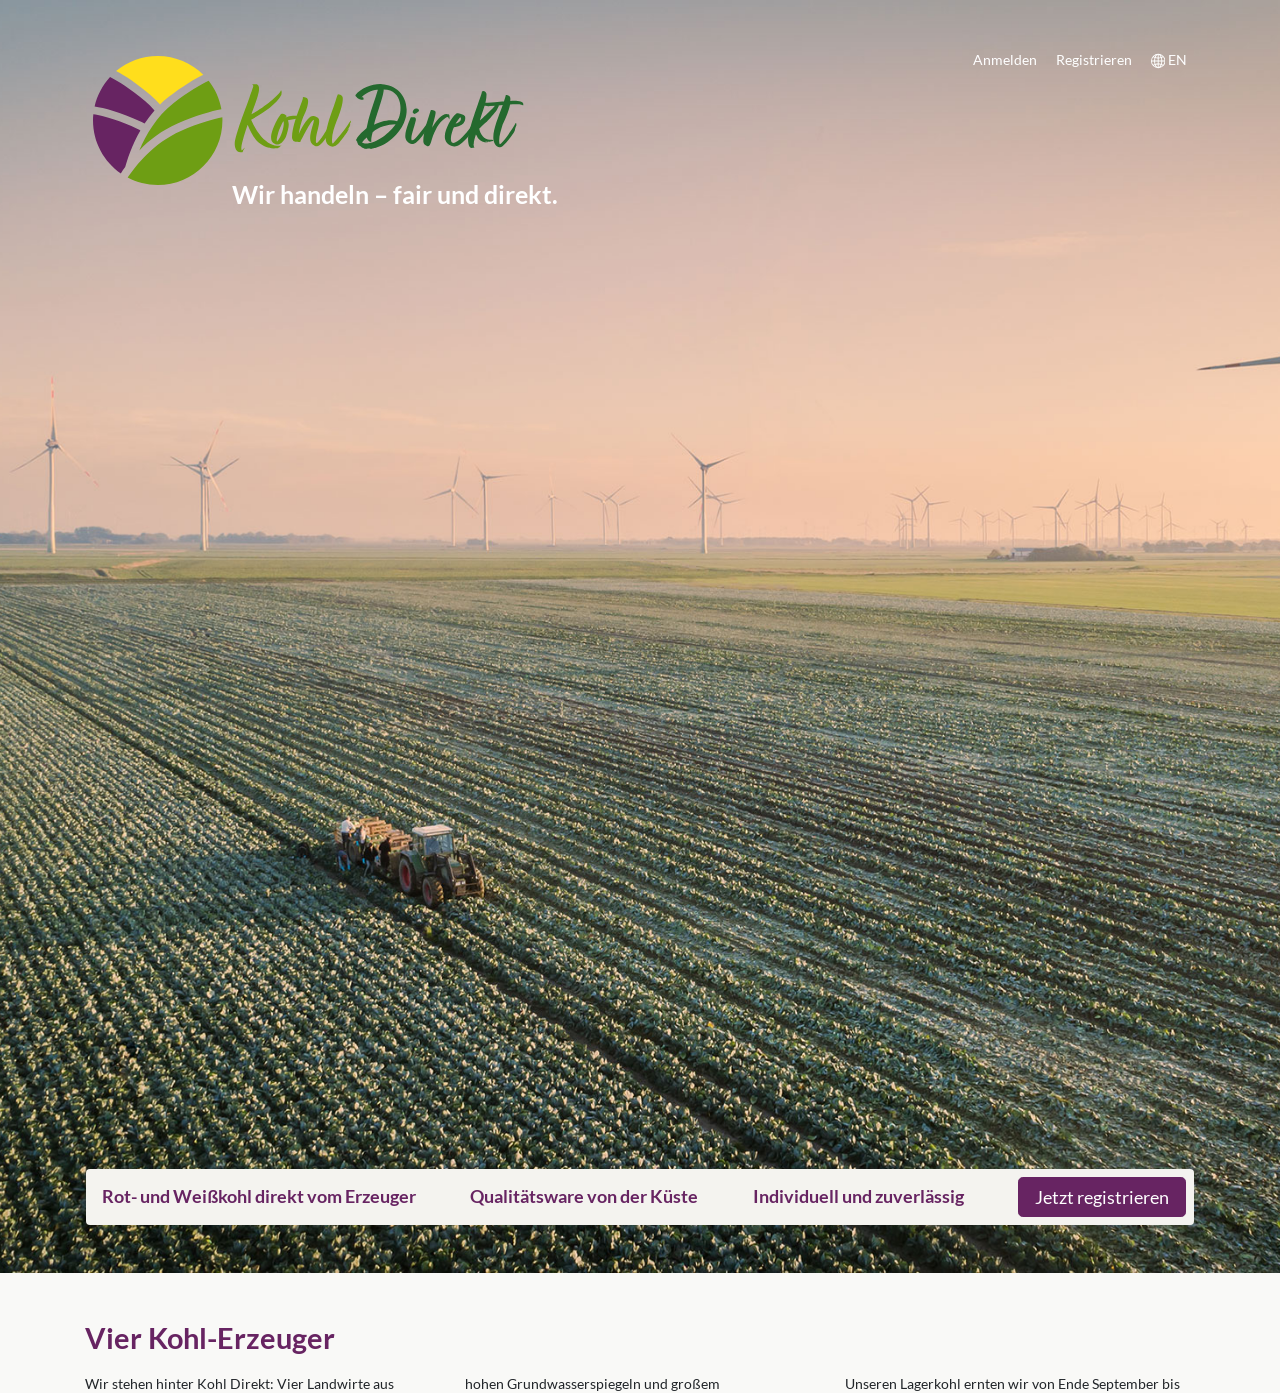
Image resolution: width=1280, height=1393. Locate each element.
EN (1169, 60)
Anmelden (1005, 59)
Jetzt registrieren (1102, 1197)
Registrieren (1094, 59)
